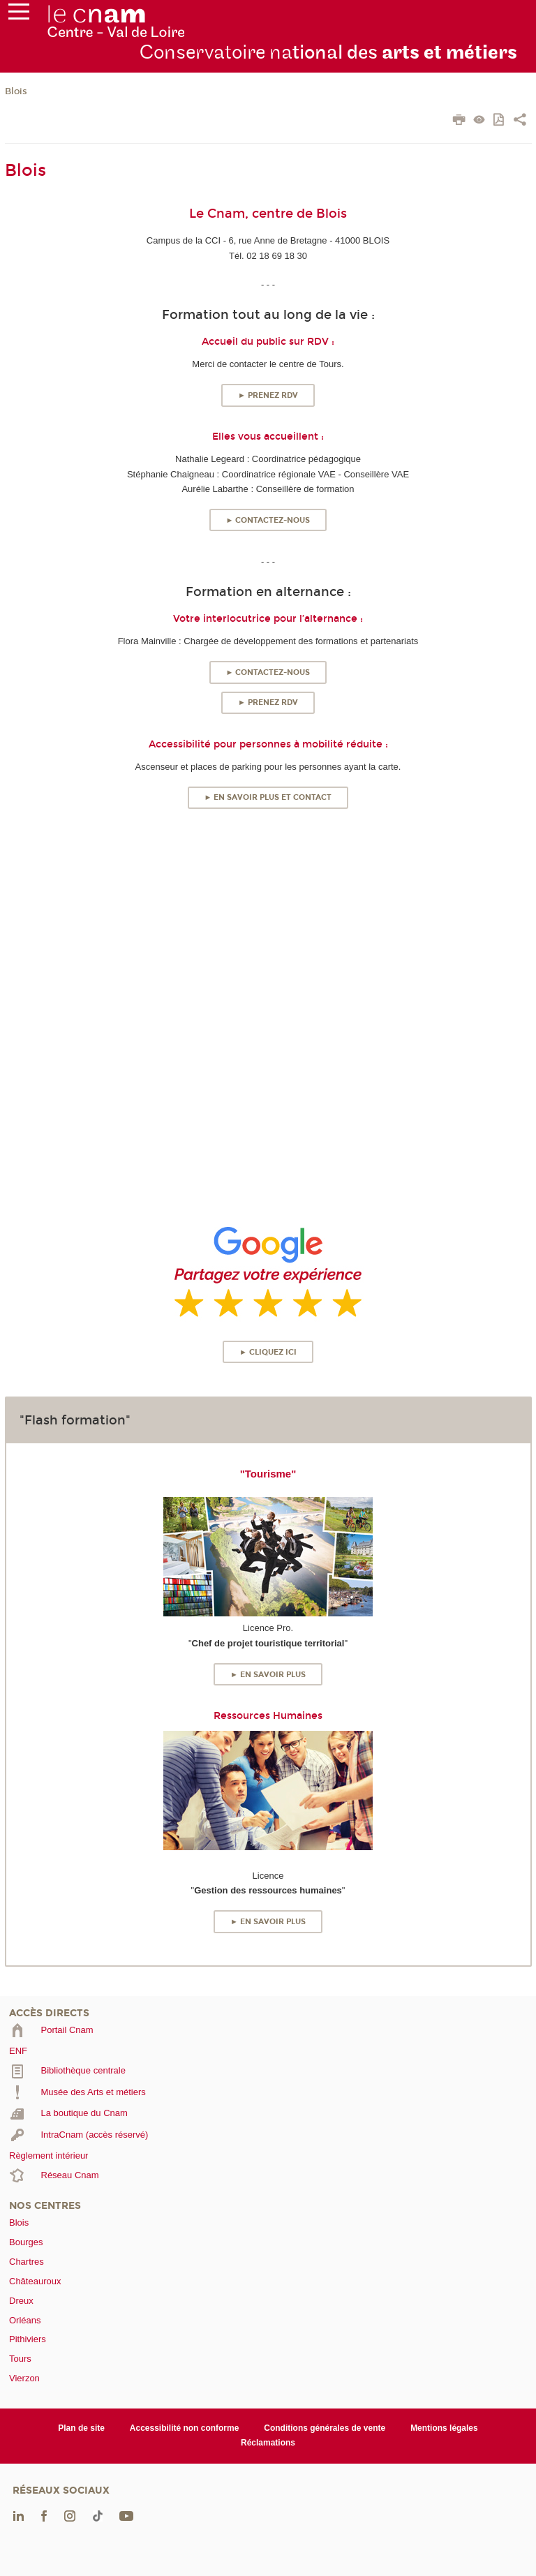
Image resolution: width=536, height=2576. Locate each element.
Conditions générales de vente (324, 2428)
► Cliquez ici (268, 1352)
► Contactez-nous (268, 520)
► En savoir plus (268, 1674)
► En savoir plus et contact (268, 797)
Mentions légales (444, 2428)
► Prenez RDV (268, 395)
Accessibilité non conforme (184, 2428)
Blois (16, 91)
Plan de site (81, 2428)
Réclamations (268, 2443)
